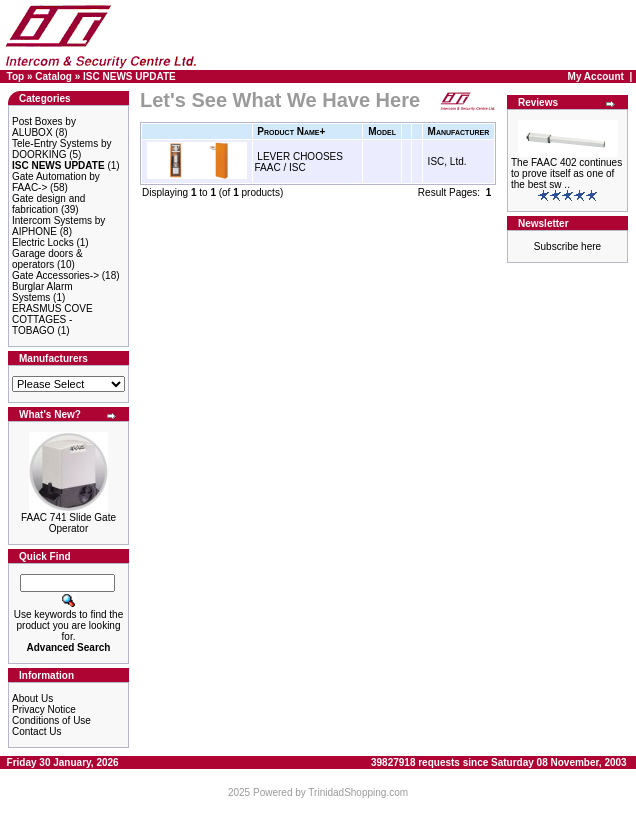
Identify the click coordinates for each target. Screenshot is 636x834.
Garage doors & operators (47, 259)
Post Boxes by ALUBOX (44, 127)
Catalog (53, 76)
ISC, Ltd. (447, 161)
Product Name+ (291, 131)
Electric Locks (43, 242)
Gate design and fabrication (48, 204)
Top (16, 76)
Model (382, 131)
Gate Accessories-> (55, 275)
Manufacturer (459, 131)
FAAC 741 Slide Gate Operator (68, 523)
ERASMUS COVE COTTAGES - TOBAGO (52, 319)
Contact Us (36, 731)
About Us (32, 698)
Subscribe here (567, 246)
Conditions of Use (51, 720)
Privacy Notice (44, 709)
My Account (596, 76)
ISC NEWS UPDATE (129, 76)
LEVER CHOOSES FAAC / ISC (299, 162)
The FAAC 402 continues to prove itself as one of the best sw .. (566, 173)
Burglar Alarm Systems (42, 292)
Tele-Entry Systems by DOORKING (61, 149)
